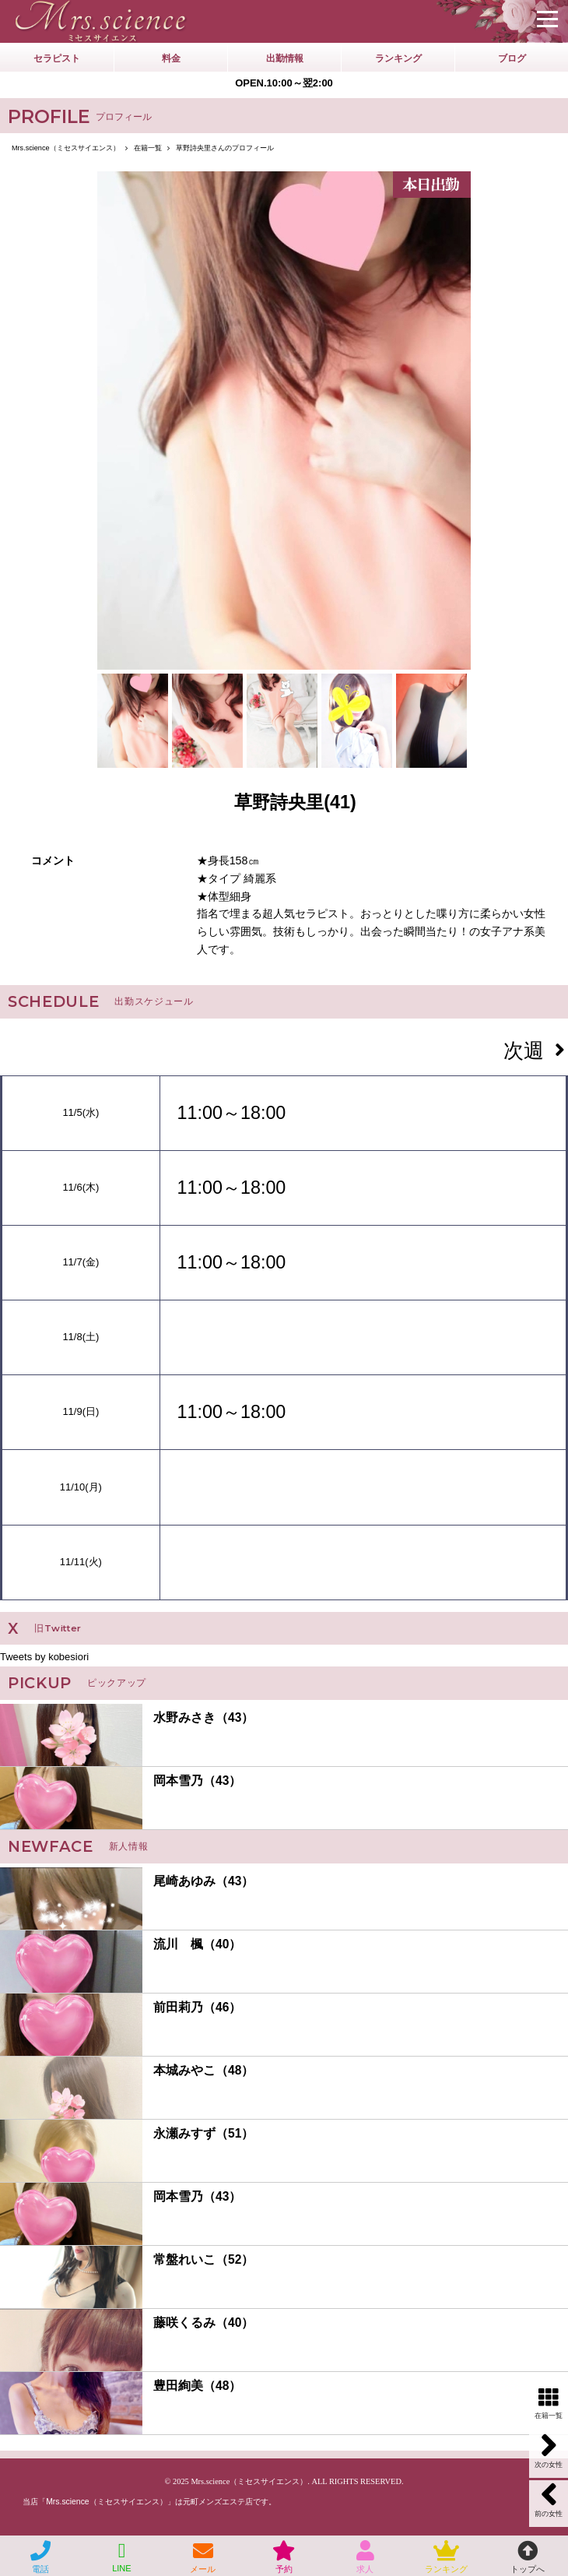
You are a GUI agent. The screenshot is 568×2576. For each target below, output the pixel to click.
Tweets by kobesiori (44, 1657)
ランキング (398, 58)
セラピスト (56, 58)
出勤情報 (284, 58)
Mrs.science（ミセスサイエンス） (249, 2481)
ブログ (512, 58)
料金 (171, 58)
